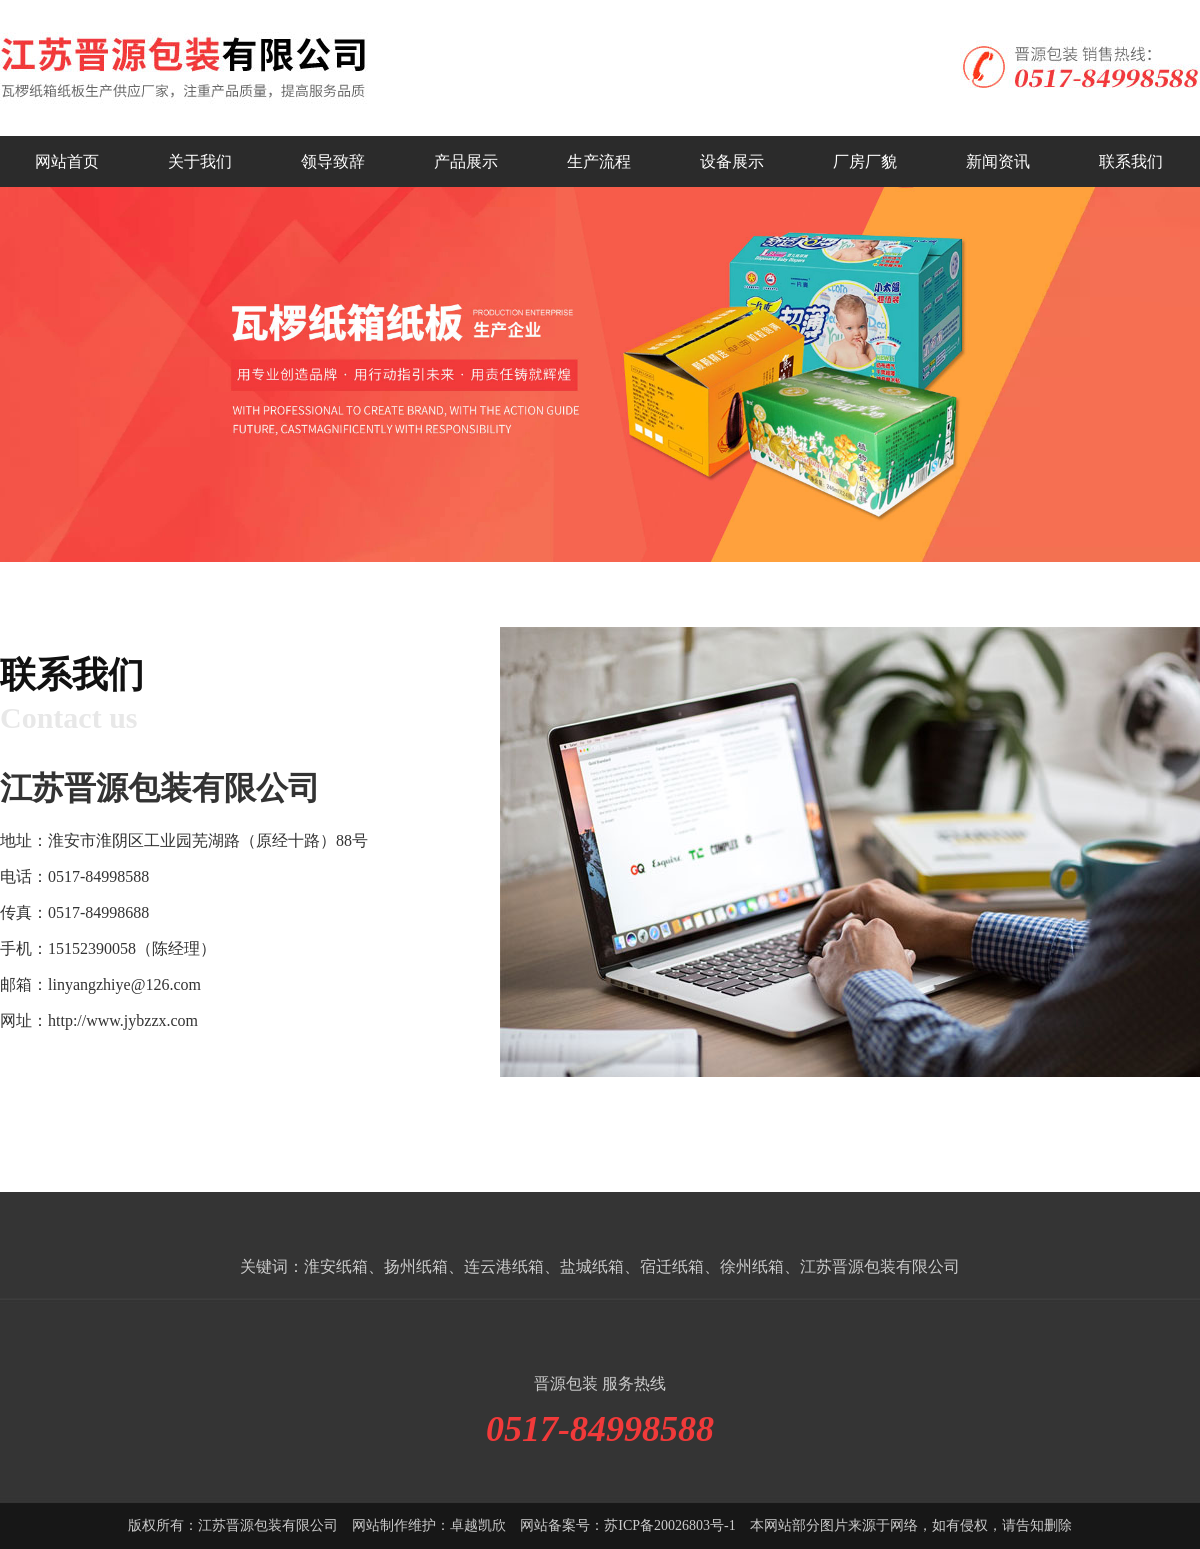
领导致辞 (333, 161)
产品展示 (466, 161)
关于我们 (200, 161)
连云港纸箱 (504, 1266)
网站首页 (67, 161)
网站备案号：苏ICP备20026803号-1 (627, 1525)
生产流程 (599, 161)
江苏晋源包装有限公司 (880, 1266)
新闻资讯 (998, 161)
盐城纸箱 (592, 1266)
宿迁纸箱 (672, 1266)
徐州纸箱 (752, 1266)
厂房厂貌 (865, 161)
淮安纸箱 (336, 1266)
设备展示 (732, 161)
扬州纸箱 (416, 1266)
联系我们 (1131, 161)
